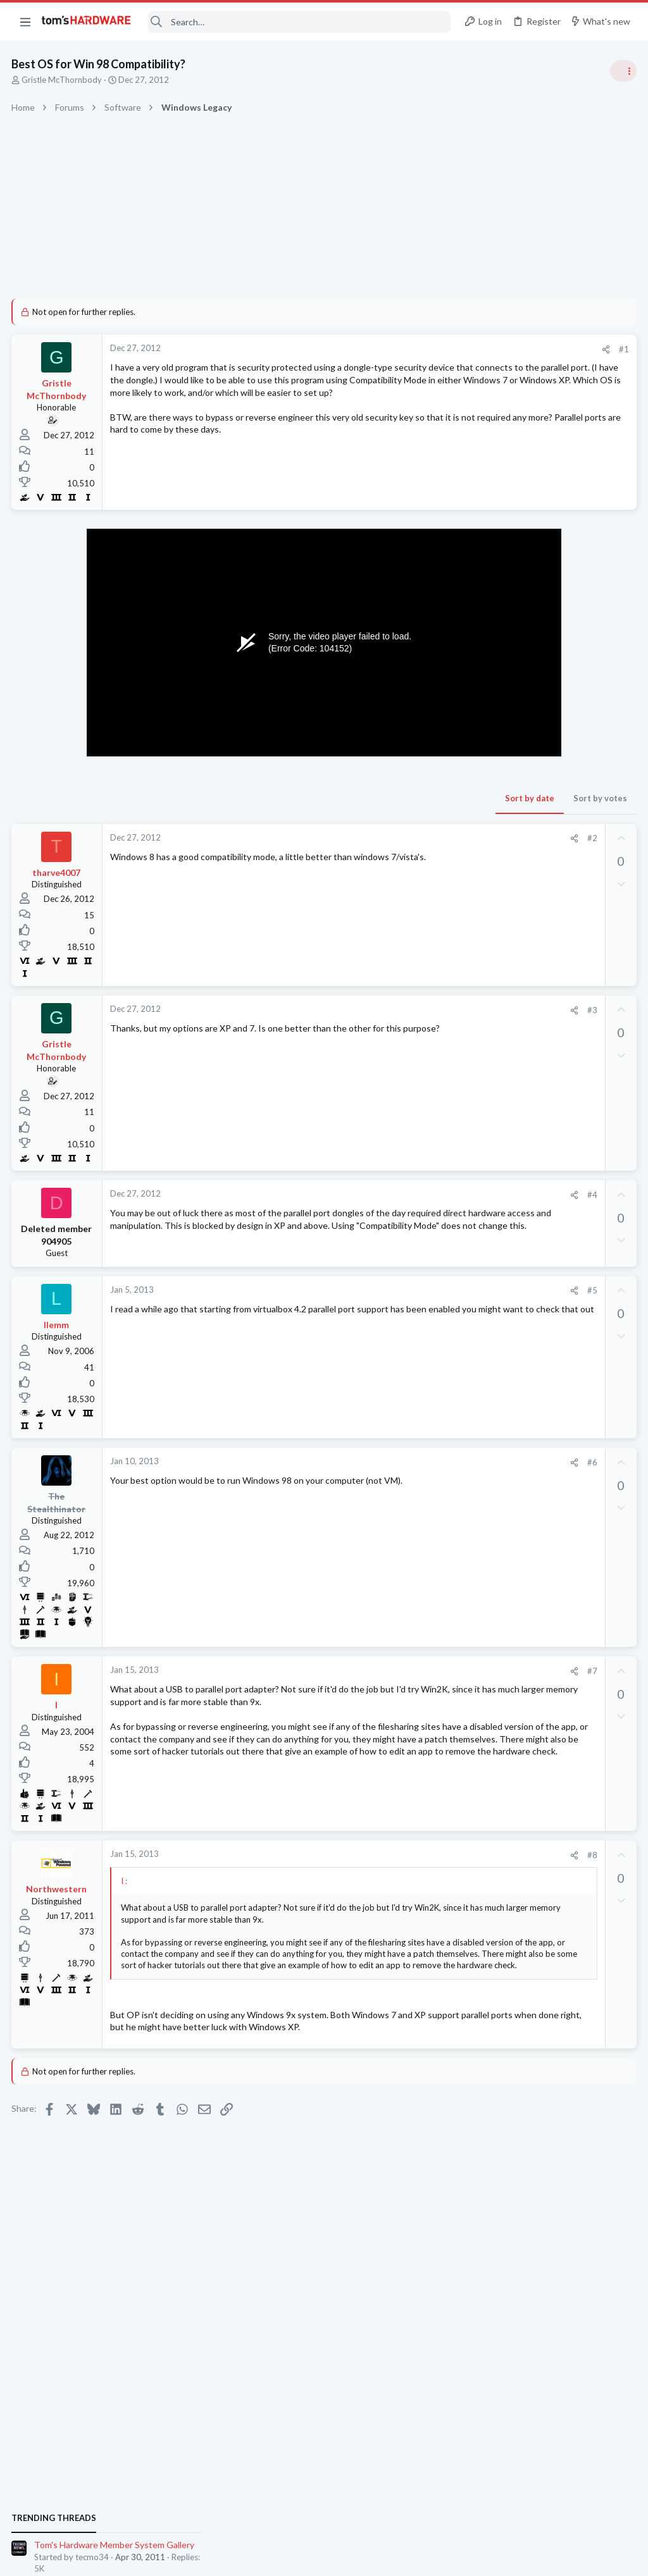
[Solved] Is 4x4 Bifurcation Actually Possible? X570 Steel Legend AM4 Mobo (542, 1677)
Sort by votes (396, 798)
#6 (388, 1467)
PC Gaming (488, 819)
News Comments (499, 917)
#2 (388, 838)
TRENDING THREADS (488, 684)
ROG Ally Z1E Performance (541, 1479)
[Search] (299, 22)
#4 (388, 1195)
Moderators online (491, 1807)
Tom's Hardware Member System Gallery (548, 711)
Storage (482, 1577)
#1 (420, 349)
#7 (388, 1676)
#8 (388, 1860)
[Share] (402, 349)
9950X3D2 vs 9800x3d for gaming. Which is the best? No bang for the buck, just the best (545, 1356)
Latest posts (476, 1317)
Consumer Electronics (508, 1503)
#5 (388, 1296)
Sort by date (326, 798)
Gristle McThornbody (63, 80)
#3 (388, 1010)
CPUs (478, 1392)
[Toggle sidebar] (622, 71)
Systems (483, 746)
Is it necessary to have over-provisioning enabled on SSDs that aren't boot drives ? (548, 1541)
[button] (25, 21)
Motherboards (495, 1454)
